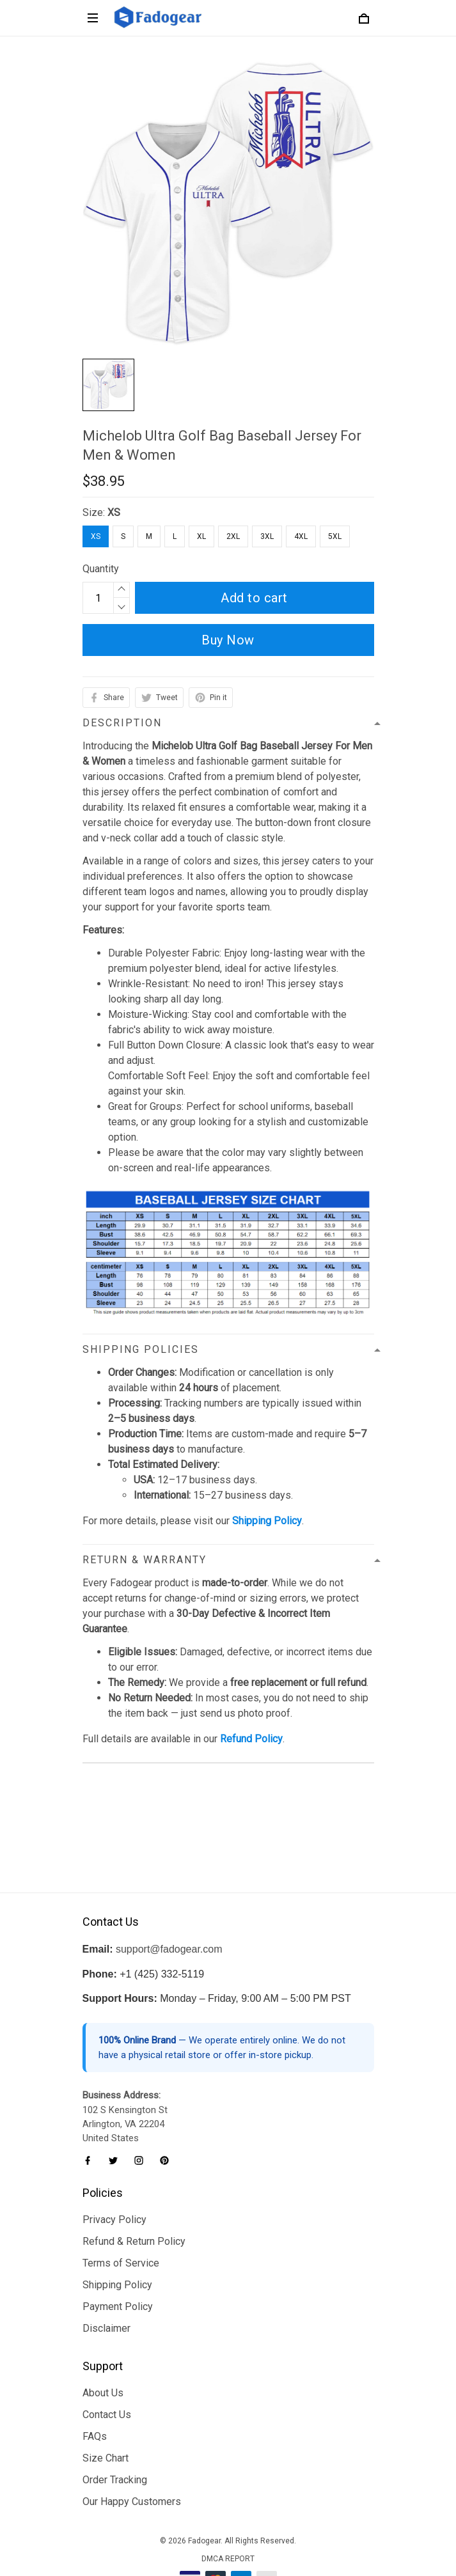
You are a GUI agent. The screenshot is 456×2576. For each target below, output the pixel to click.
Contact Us (107, 2374)
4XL (301, 536)
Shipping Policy (117, 2244)
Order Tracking (115, 2439)
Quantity (101, 569)
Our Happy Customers (132, 2461)
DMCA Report (228, 2518)
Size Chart (106, 2418)
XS (113, 512)
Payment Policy (118, 2266)
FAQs (95, 2396)
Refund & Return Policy (134, 2201)
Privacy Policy (114, 2179)
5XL (335, 536)
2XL (233, 536)
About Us (103, 2352)
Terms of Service (121, 2223)
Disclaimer (106, 2288)
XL (201, 536)
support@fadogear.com (169, 1908)
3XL (267, 536)
